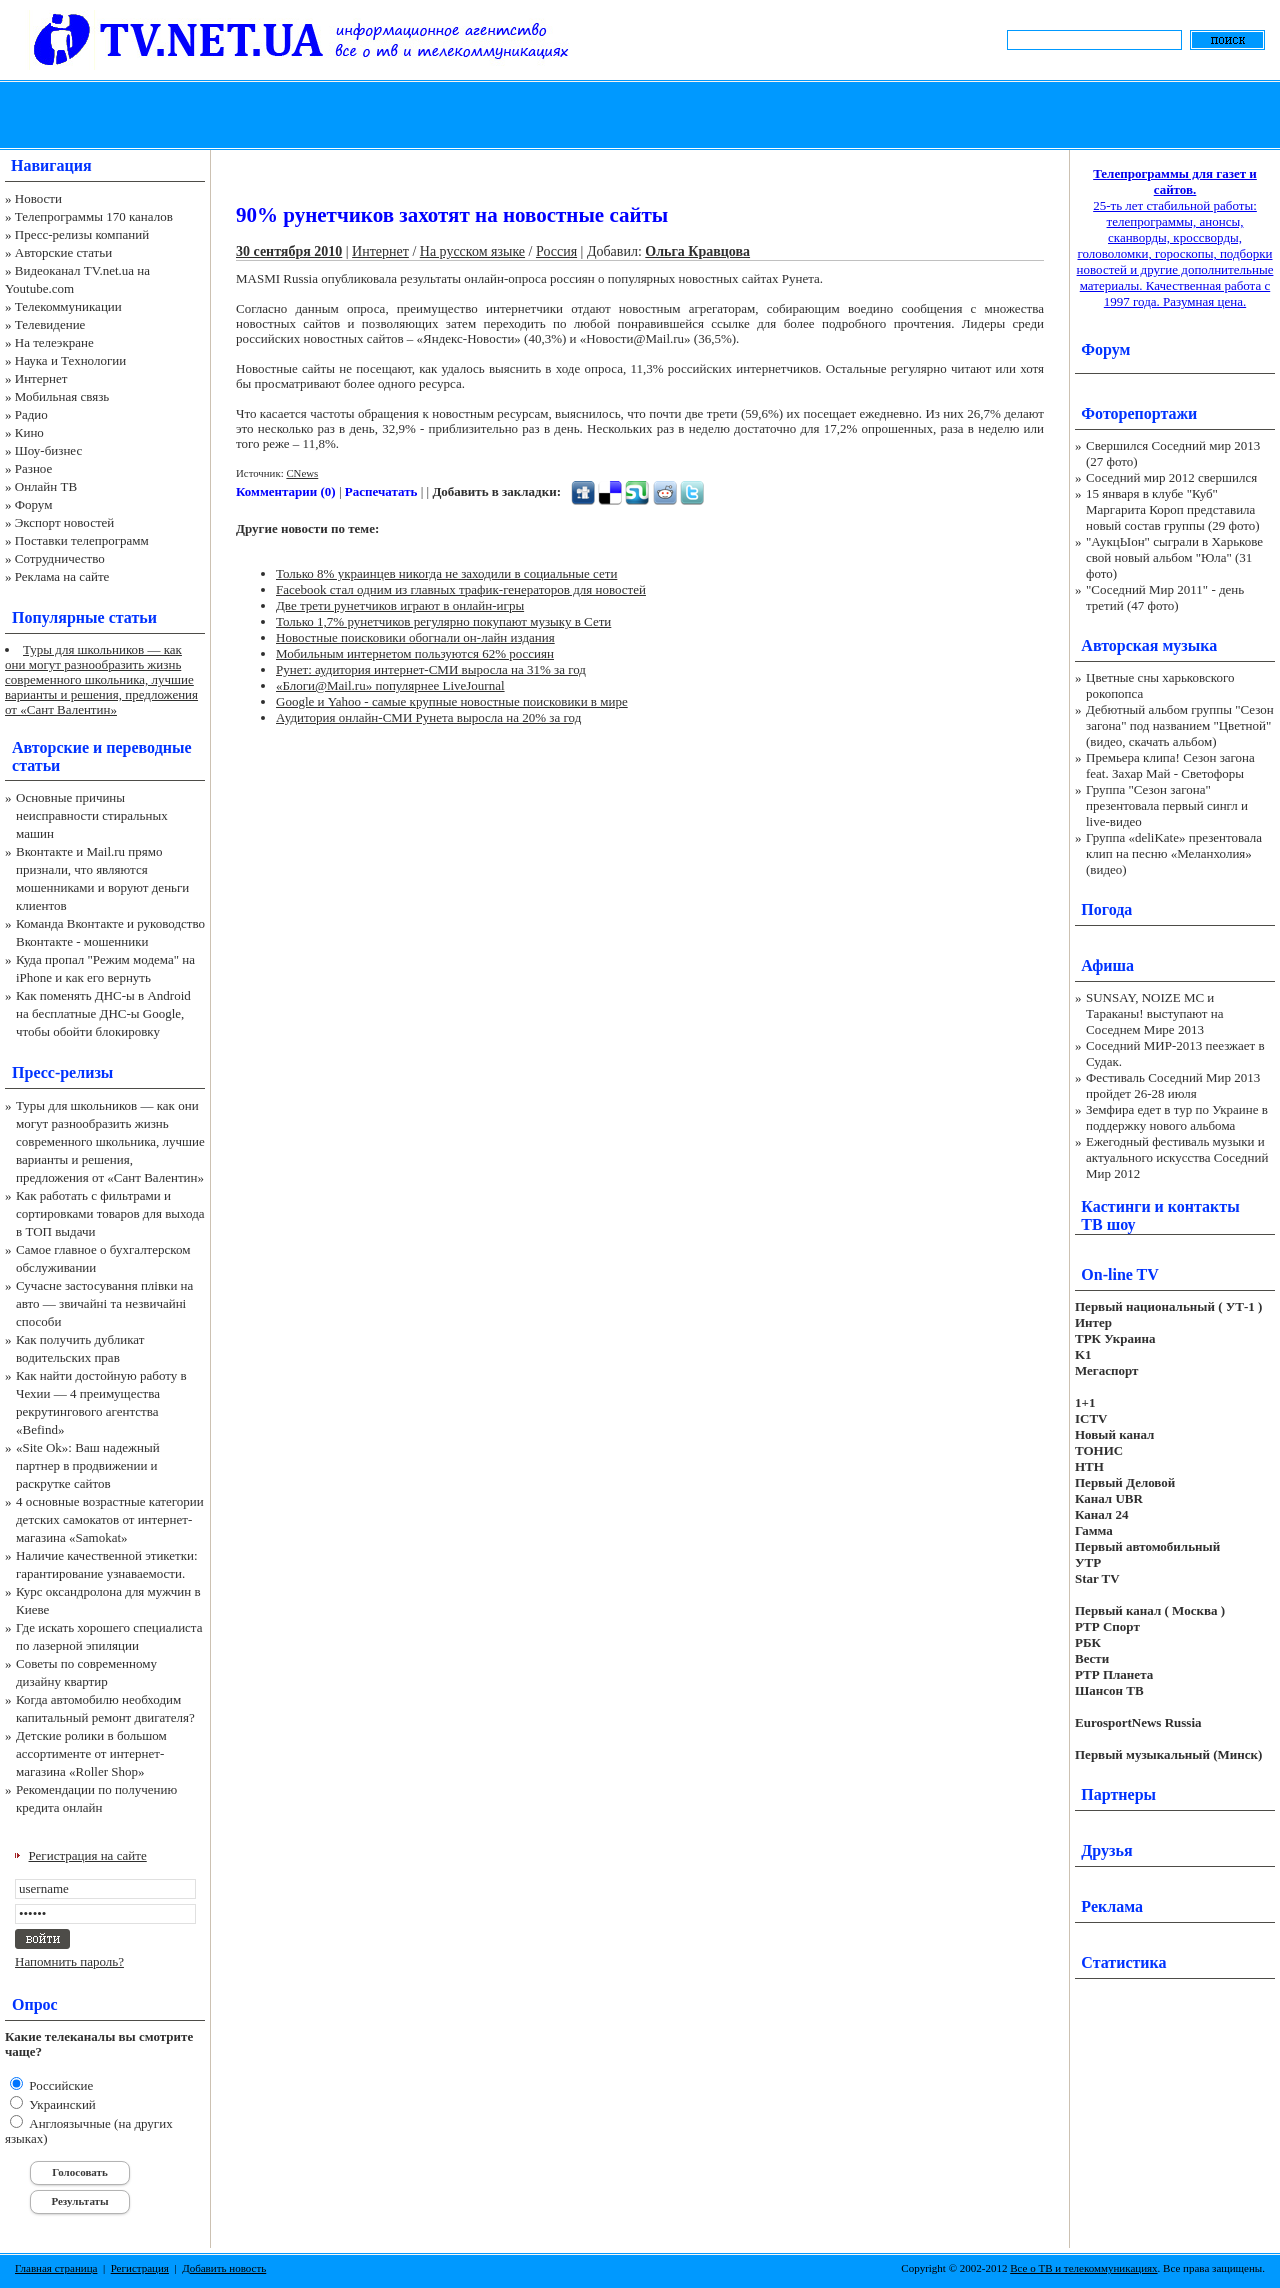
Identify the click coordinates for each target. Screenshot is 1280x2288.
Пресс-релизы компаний (82, 234)
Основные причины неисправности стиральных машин (92, 815)
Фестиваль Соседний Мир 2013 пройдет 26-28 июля (1173, 1085)
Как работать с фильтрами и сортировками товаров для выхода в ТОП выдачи (110, 1213)
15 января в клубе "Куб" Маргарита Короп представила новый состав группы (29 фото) (1173, 509)
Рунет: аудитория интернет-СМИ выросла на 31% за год (431, 669)
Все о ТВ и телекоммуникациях (1083, 2268)
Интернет (41, 378)
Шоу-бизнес (48, 450)
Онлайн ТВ (46, 486)
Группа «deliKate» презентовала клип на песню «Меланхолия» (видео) (1174, 853)
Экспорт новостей (65, 522)
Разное (34, 468)
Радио (31, 414)
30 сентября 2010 (289, 251)
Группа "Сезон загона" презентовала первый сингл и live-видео (1167, 805)
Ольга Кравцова (697, 251)
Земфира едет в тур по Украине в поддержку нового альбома (1177, 1117)
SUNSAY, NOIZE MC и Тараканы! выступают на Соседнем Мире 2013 (1154, 1013)
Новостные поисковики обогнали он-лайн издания (415, 637)
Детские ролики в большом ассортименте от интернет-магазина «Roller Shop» (91, 1753)
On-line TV (1120, 1274)
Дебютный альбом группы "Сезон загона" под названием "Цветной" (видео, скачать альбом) (1180, 725)
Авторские (50, 747)
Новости (38, 198)
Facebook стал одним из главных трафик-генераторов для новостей (461, 589)
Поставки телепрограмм (82, 540)
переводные (148, 747)
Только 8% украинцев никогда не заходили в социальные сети (446, 573)
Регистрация (140, 2268)
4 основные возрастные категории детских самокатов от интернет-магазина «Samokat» (110, 1519)
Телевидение (50, 324)
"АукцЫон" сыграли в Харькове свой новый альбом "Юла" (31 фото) (1174, 557)
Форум (34, 504)
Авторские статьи (63, 252)
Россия (556, 251)
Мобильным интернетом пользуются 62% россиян (415, 653)
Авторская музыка (1149, 645)
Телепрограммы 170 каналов (94, 216)
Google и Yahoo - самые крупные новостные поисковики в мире (452, 701)
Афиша (1107, 965)
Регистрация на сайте (88, 1855)
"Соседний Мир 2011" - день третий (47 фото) (1165, 597)
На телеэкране (54, 342)
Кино (29, 432)
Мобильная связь (62, 396)
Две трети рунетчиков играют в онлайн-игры (400, 605)
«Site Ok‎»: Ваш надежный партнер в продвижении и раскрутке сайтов (88, 1465)
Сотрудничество (60, 558)
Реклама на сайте (62, 576)
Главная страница (56, 2268)
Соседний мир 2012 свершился (1171, 477)
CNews (302, 473)
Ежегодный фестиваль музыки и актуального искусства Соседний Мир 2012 (1177, 1157)
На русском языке (472, 251)
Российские (59, 2085)
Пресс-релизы (62, 1072)
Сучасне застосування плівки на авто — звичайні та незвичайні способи (104, 1303)
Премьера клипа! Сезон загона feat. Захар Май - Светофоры (1170, 765)
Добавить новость (224, 2268)
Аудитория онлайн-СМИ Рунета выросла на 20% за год (428, 717)
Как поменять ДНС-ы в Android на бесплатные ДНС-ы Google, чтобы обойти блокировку (103, 1013)
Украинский (61, 2104)
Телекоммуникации (68, 306)
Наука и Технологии (70, 360)
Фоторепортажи (1139, 413)
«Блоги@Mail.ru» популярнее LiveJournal (390, 685)
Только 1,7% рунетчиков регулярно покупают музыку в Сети (443, 621)
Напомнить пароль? (69, 1961)
